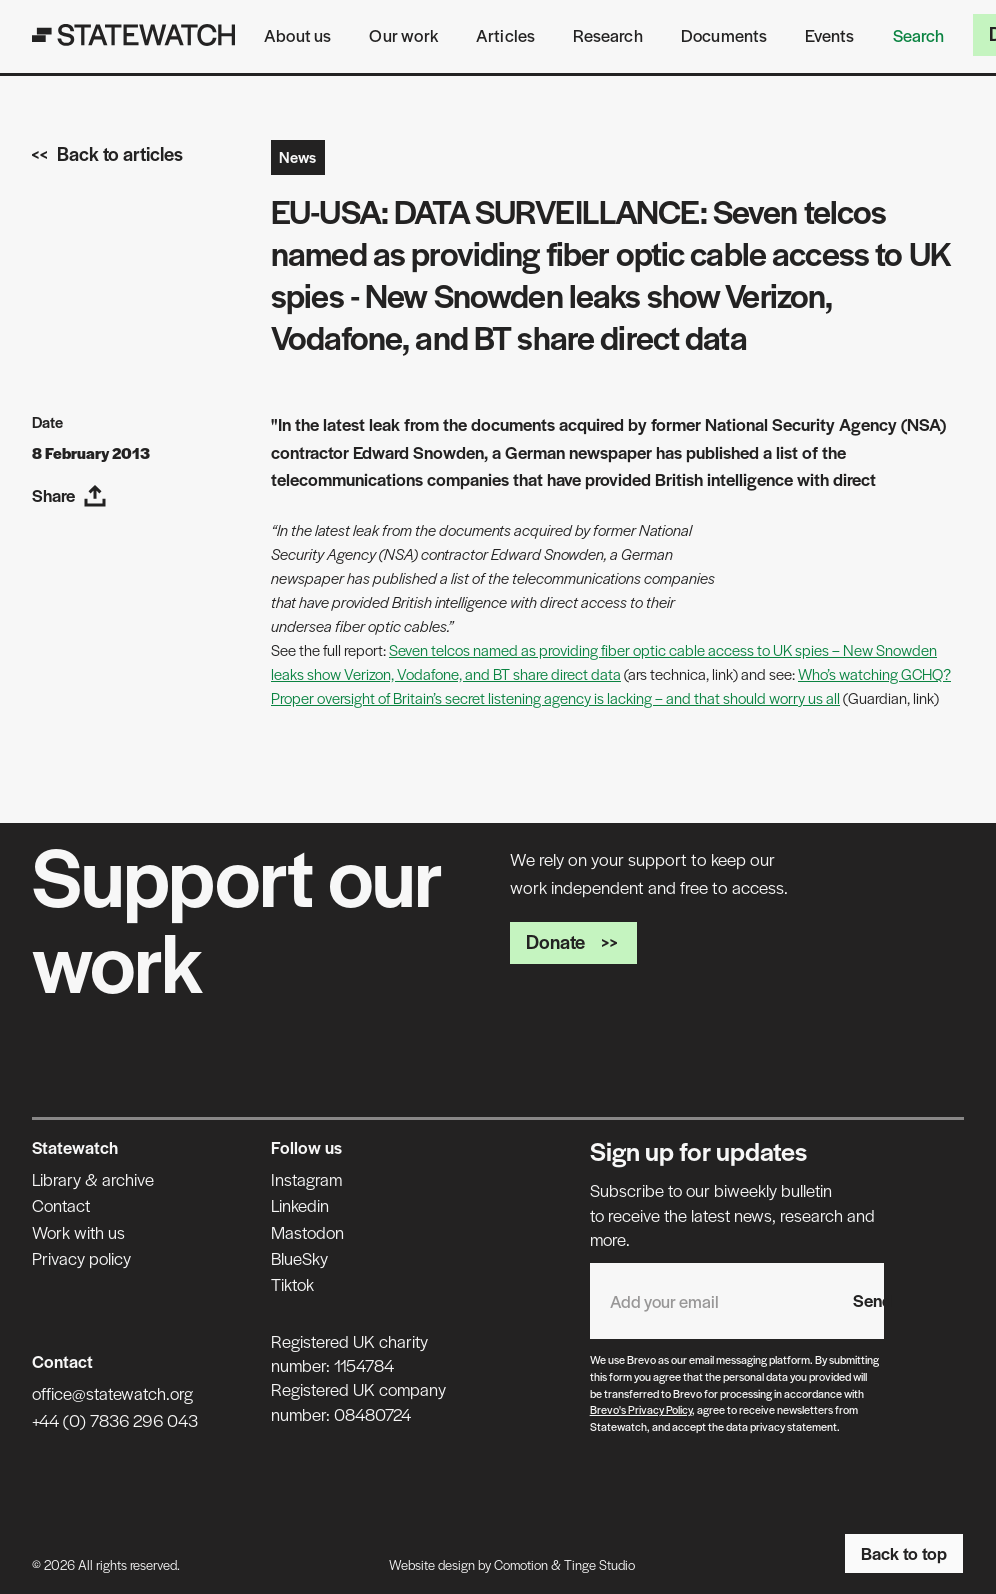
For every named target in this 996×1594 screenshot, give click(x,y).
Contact (61, 1205)
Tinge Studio (599, 1564)
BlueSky (299, 1258)
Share (69, 495)
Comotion (521, 1564)
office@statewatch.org (112, 1393)
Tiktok (292, 1284)
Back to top (904, 1553)
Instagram (306, 1179)
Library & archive (93, 1179)
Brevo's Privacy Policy (641, 1409)
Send (872, 1300)
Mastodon (307, 1232)
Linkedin (300, 1205)
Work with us (78, 1232)
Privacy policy (81, 1258)
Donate (573, 941)
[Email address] (711, 1300)
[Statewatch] (134, 35)
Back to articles (107, 153)
